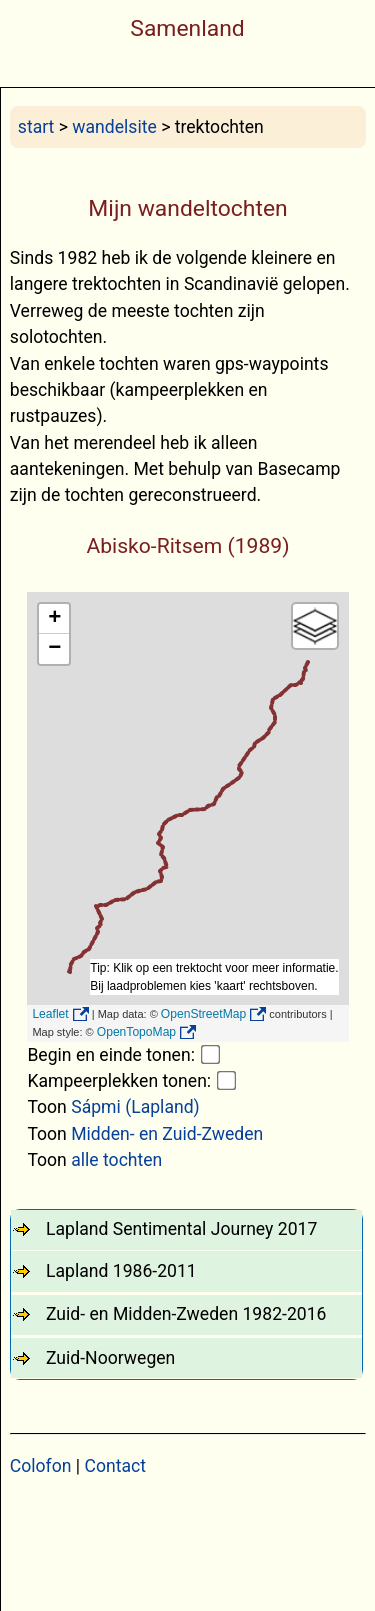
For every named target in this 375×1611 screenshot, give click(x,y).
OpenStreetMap (203, 1014)
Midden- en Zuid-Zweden (167, 1134)
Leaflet (50, 1014)
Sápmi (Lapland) (135, 1107)
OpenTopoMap (136, 1032)
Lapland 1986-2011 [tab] (121, 1271)
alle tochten (116, 1160)
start (36, 127)
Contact (116, 1466)
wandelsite (114, 127)
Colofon (41, 1466)
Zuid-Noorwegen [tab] (110, 1358)
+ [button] (54, 619)
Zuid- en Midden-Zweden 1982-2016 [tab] (186, 1314)
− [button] (54, 649)
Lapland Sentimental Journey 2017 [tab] (181, 1229)
